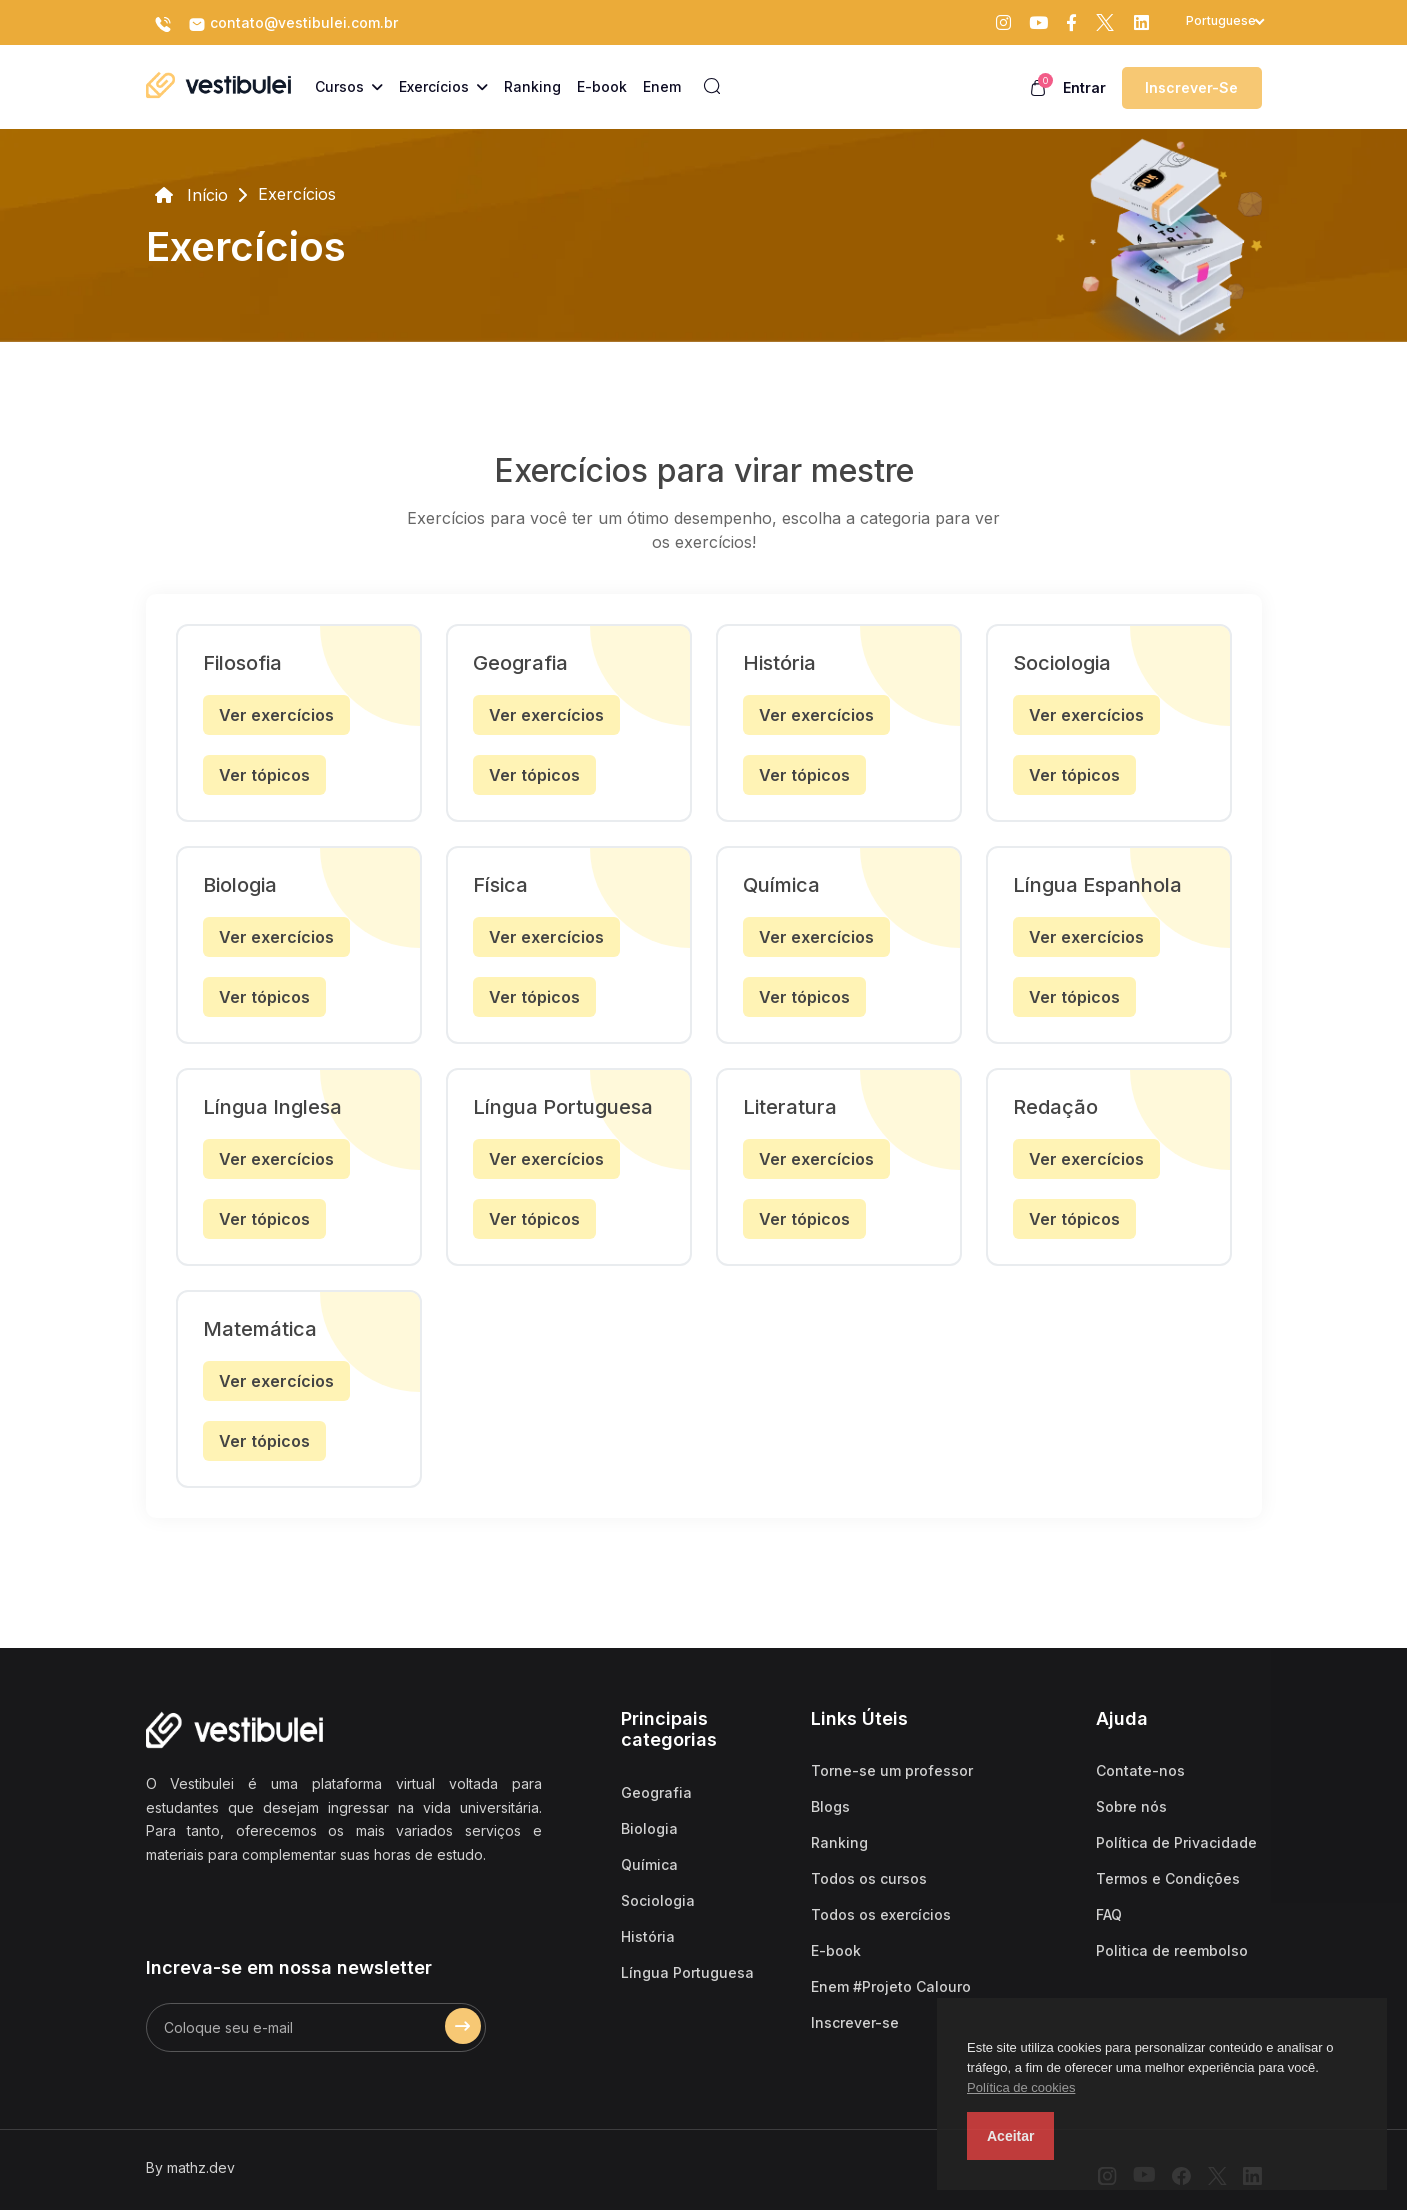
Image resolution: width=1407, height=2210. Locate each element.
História (648, 1936)
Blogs (830, 1806)
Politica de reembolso (1172, 1950)
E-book (836, 1950)
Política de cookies (1021, 2087)
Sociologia (658, 1900)
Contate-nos (1140, 1770)
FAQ (1109, 1914)
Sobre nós (1131, 1806)
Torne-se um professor (892, 1770)
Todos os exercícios (881, 1914)
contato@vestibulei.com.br (293, 24)
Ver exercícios (276, 715)
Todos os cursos (869, 1878)
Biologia (649, 1828)
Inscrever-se (1191, 87)
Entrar (1084, 87)
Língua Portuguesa (687, 1972)
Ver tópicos (264, 775)
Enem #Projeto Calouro (891, 1986)
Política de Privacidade (1176, 1842)
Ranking (839, 1842)
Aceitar (1010, 2136)
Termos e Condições (1168, 1878)
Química (649, 1864)
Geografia (656, 1792)
